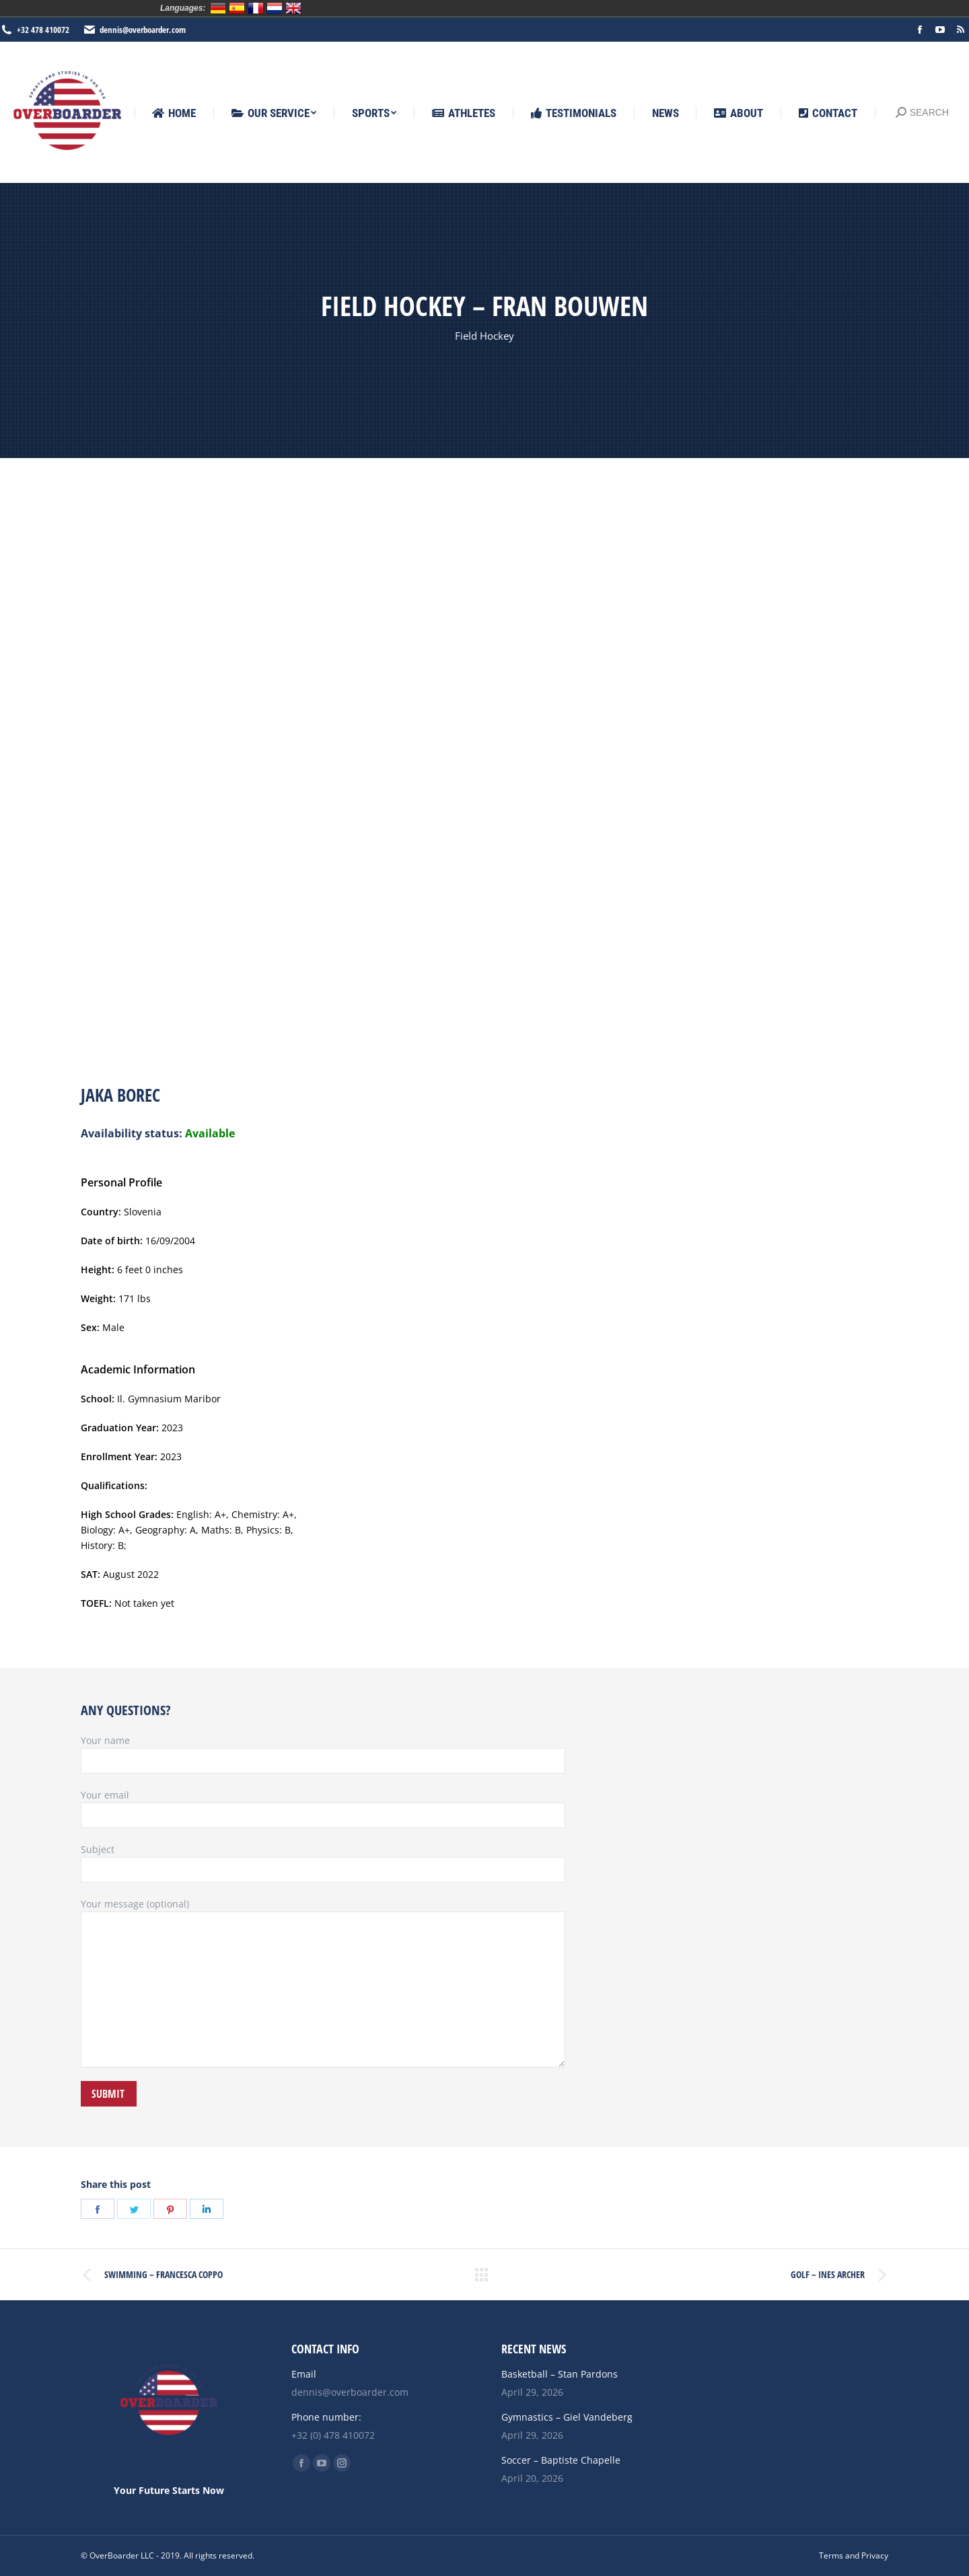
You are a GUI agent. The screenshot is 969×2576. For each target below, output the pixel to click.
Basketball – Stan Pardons (559, 2373)
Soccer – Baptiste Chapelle (560, 2460)
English (293, 8)
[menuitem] (174, 113)
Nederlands (274, 8)
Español (237, 8)
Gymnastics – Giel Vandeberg (567, 2417)
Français (256, 8)
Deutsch (218, 8)
